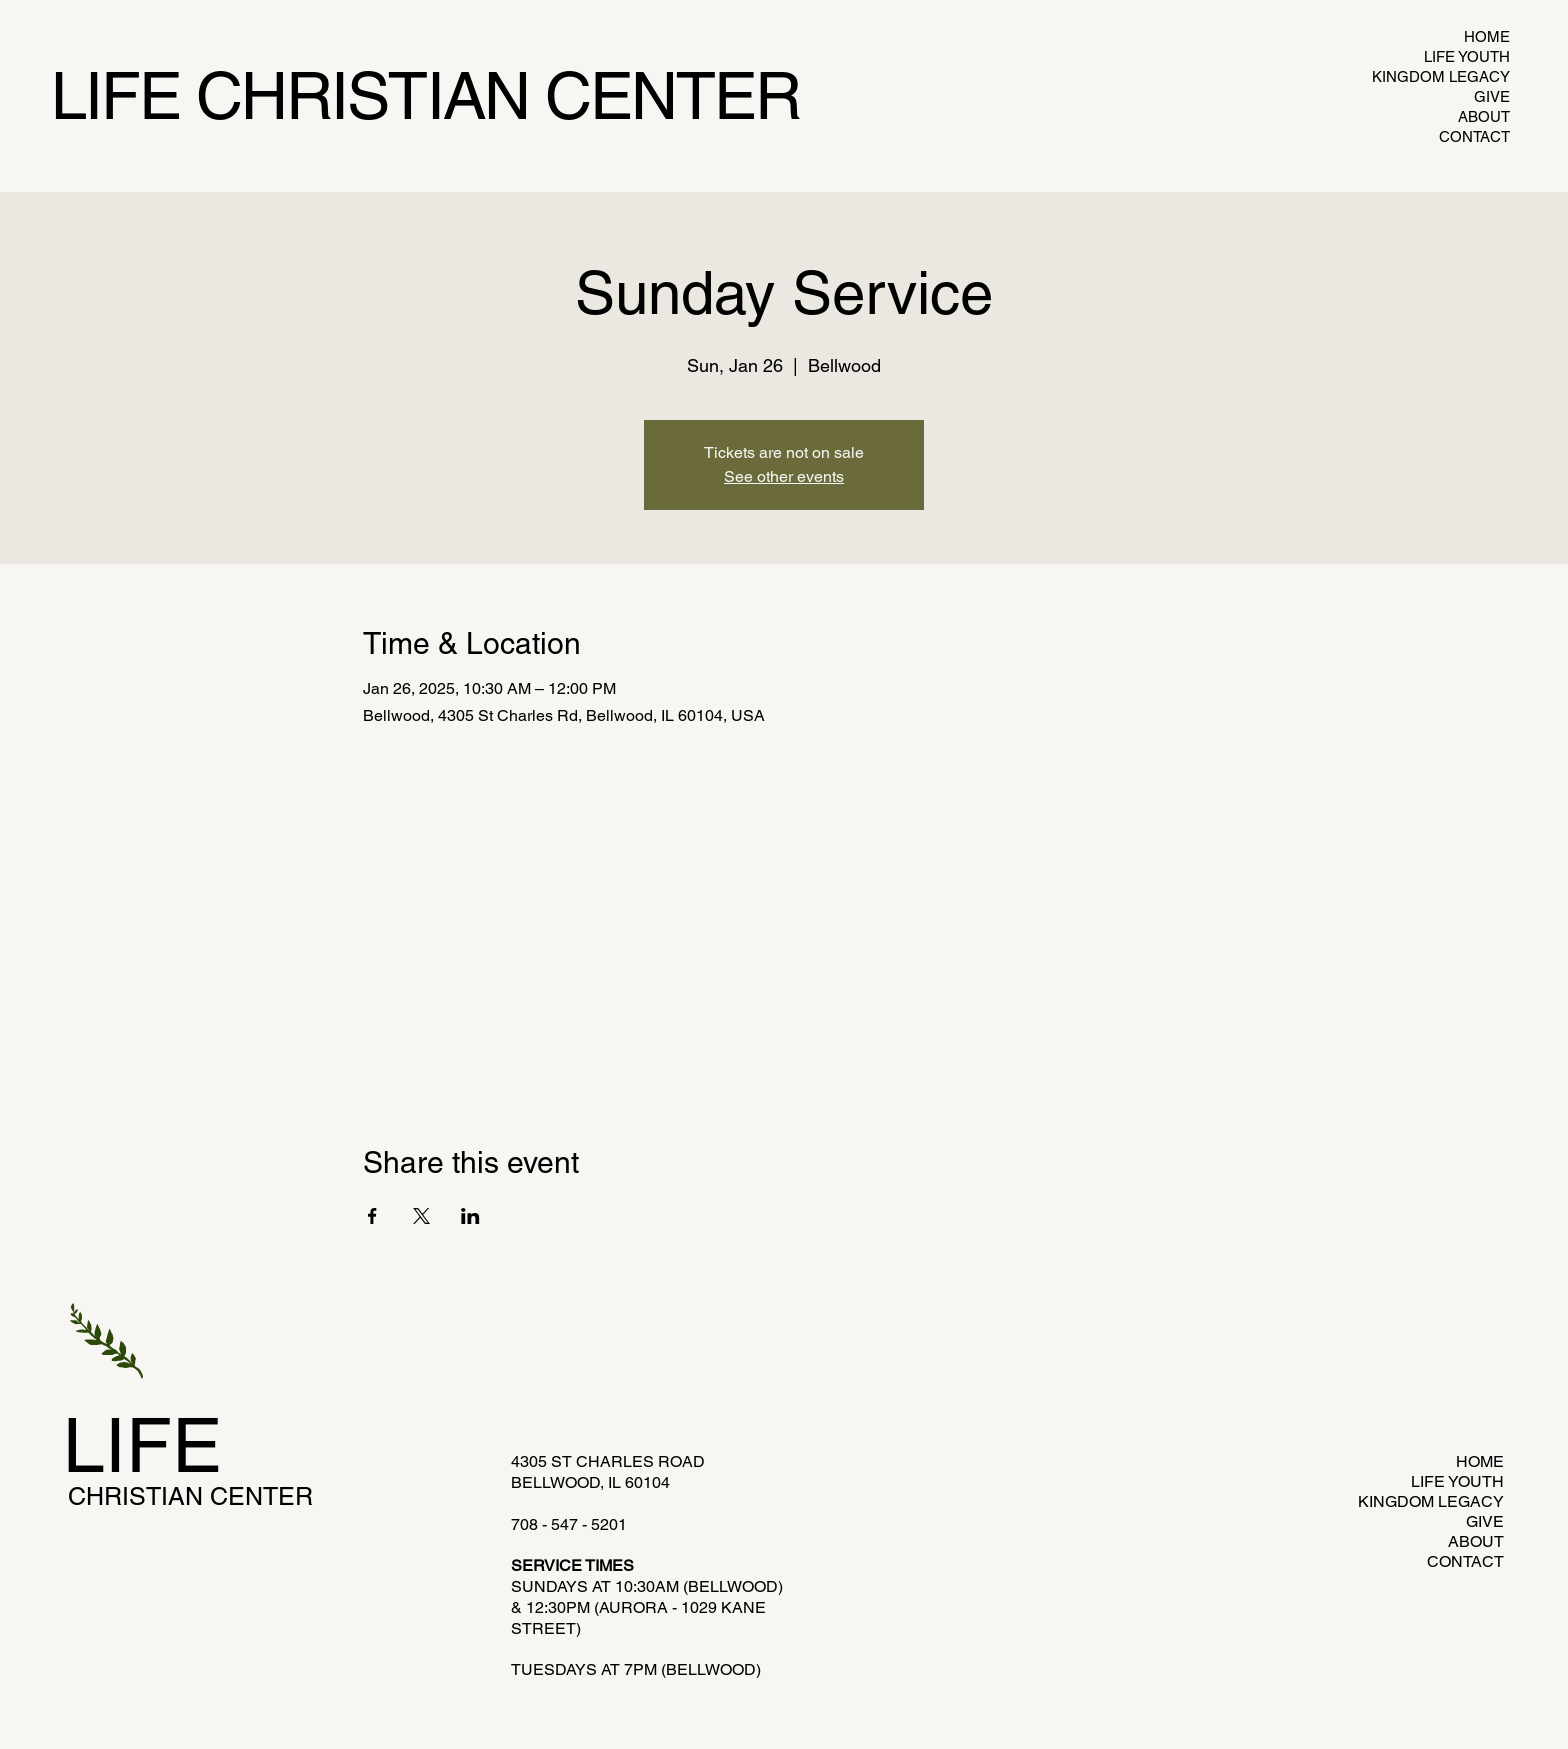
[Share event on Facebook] (372, 1216)
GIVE (1492, 96)
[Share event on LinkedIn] (470, 1216)
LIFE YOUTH (1467, 56)
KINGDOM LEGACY (1449, 76)
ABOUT (1484, 116)
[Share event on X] (421, 1216)
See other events (784, 476)
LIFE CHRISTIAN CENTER (425, 96)
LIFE (142, 1445)
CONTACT (1474, 136)
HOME (1487, 36)
